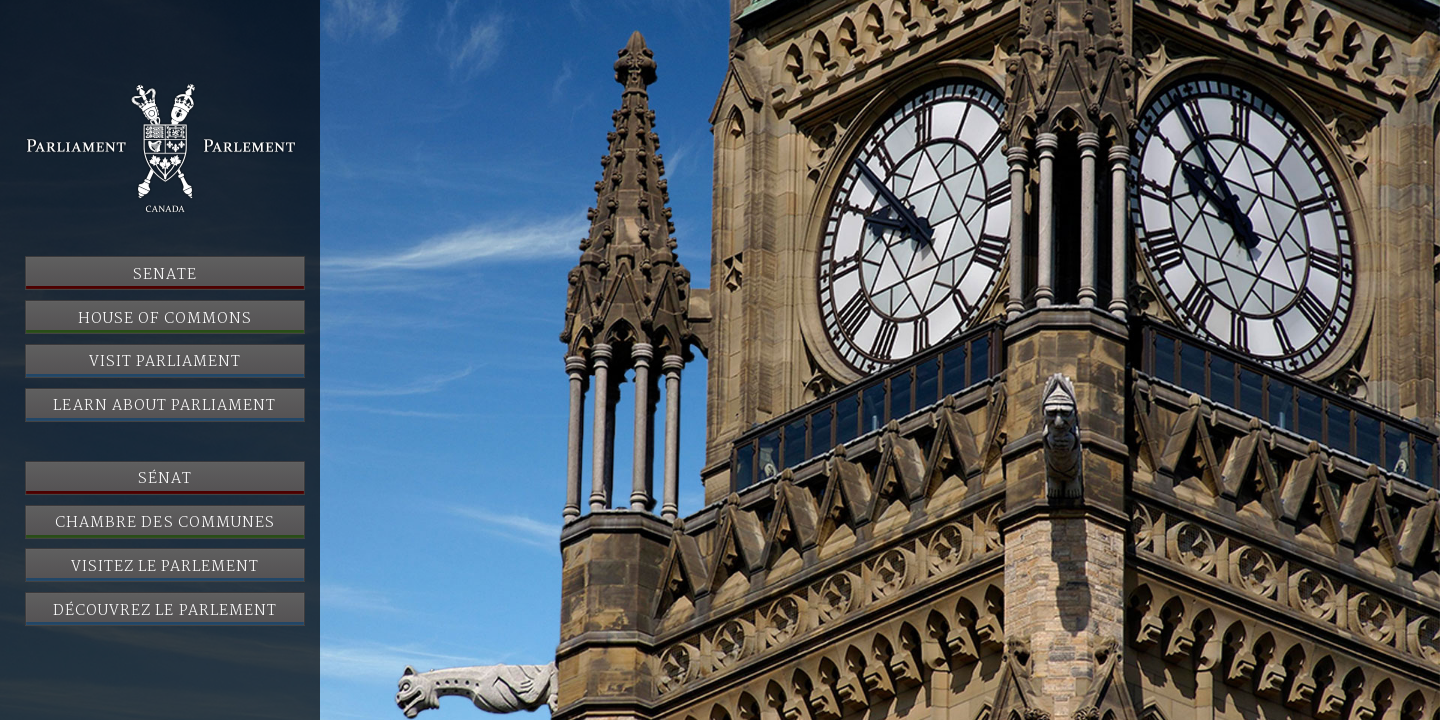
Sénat (165, 479)
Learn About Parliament (164, 406)
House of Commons (165, 319)
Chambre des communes (165, 523)
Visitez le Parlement (165, 567)
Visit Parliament (165, 362)
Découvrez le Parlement (165, 611)
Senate (165, 275)
